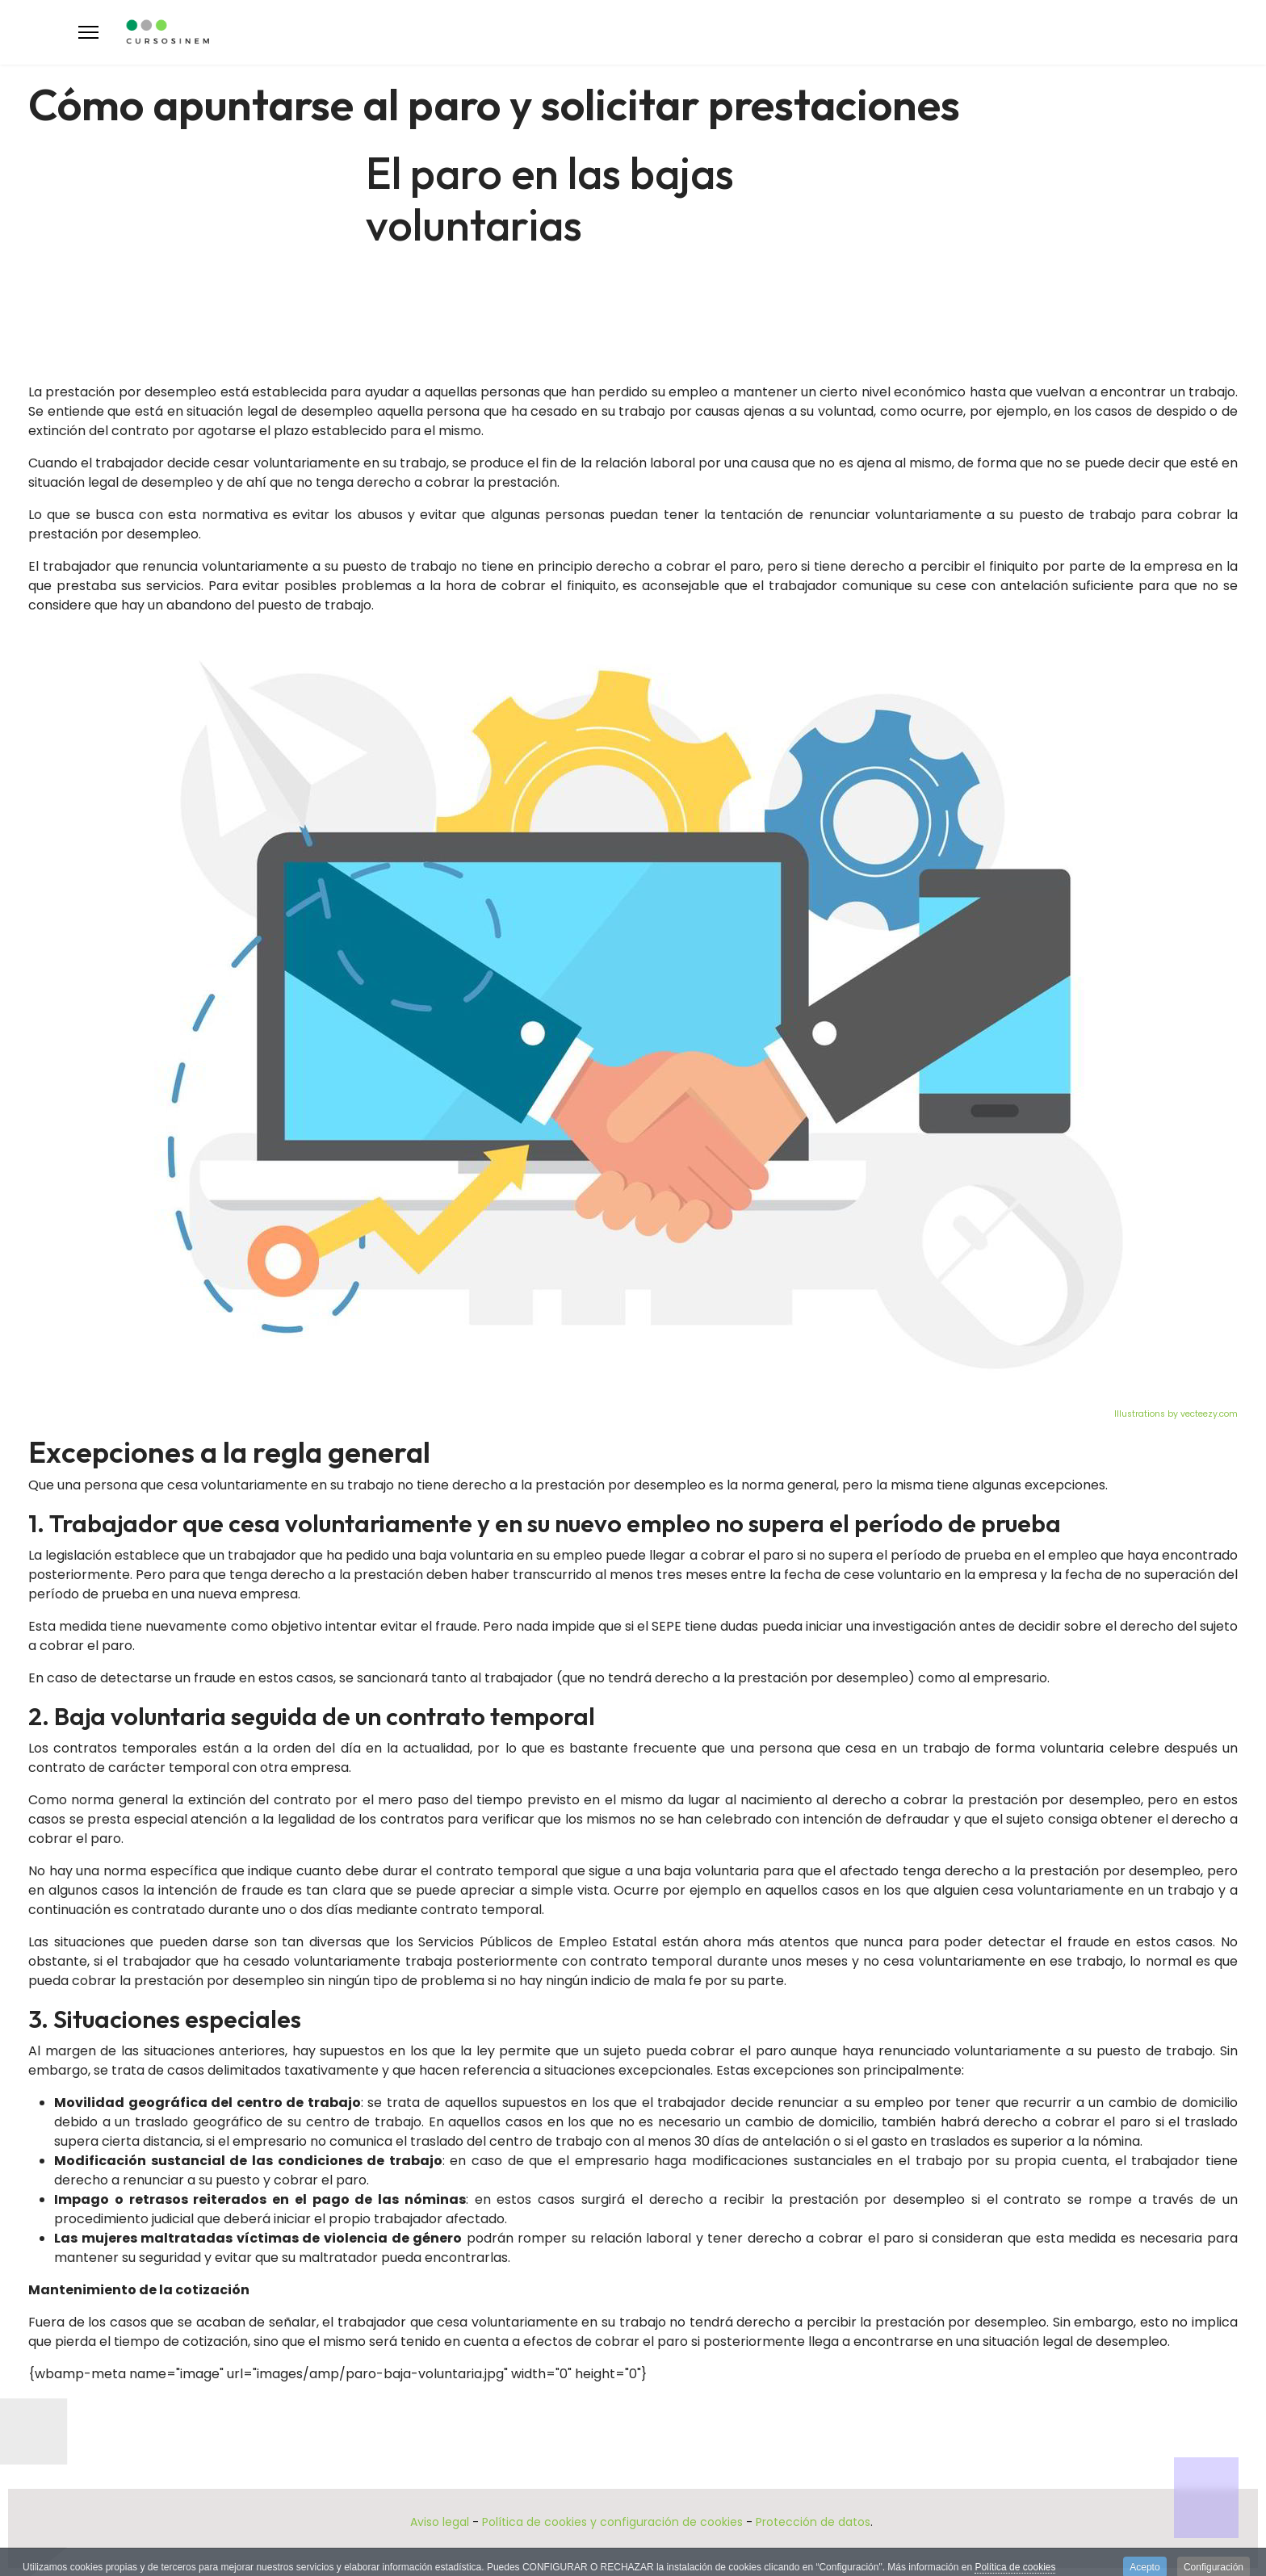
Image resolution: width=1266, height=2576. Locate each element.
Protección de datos (813, 2522)
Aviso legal (439, 2522)
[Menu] (88, 32)
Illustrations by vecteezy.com (1176, 1414)
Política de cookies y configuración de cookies (612, 2522)
